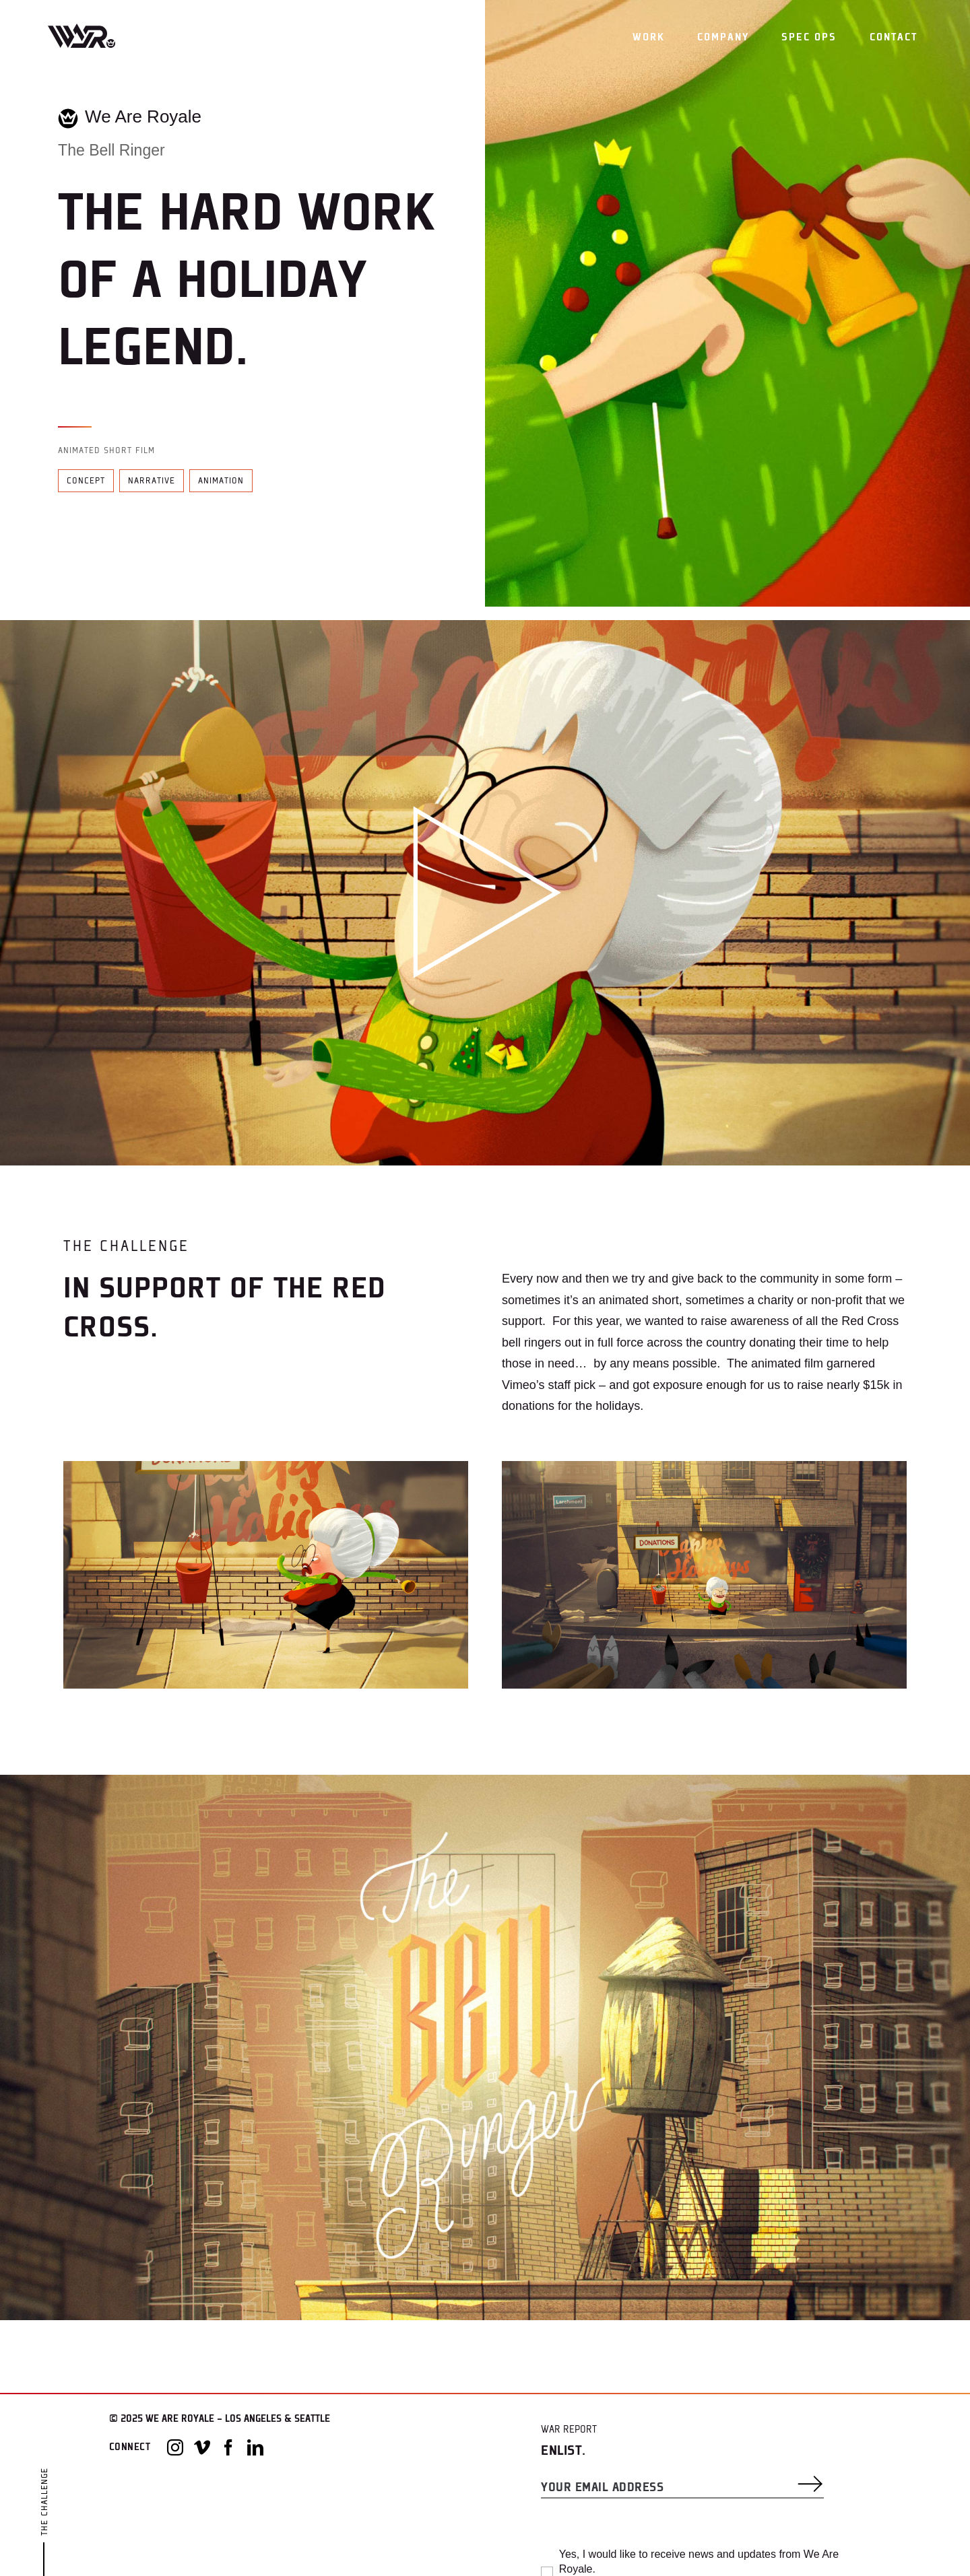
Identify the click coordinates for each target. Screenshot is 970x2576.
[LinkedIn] (255, 2447)
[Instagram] (175, 2447)
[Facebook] (228, 2447)
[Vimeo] (202, 2447)
